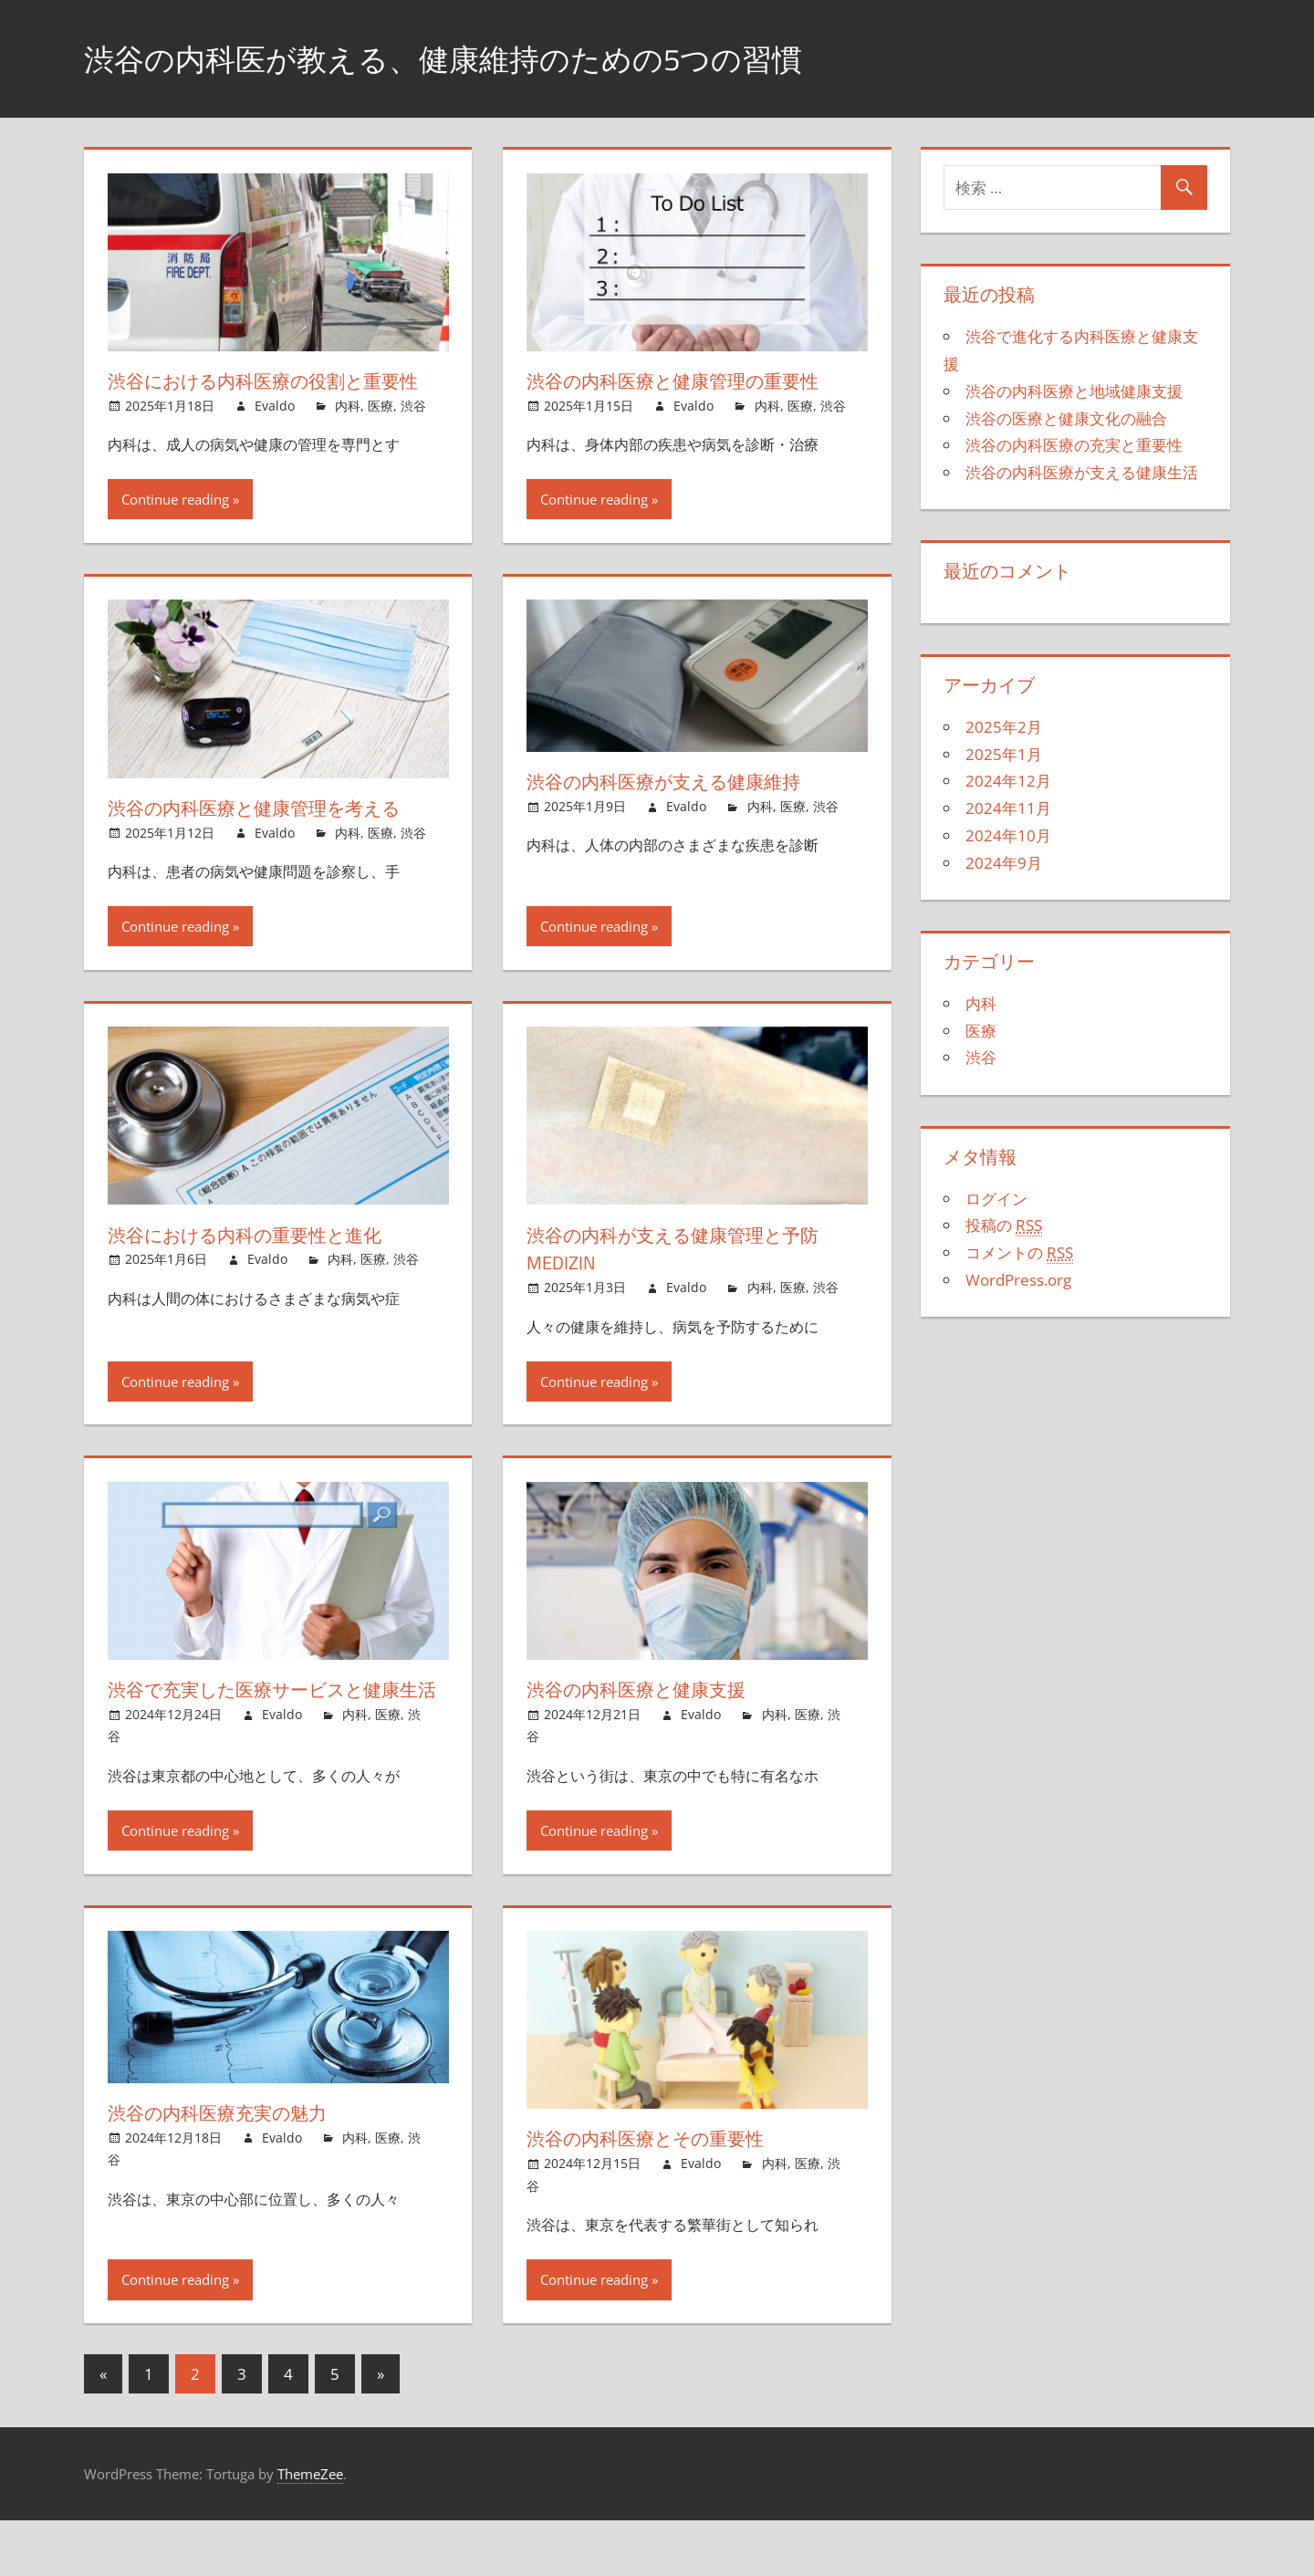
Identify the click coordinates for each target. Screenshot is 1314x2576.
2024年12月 (1008, 780)
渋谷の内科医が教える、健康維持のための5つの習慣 (475, 58)
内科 (347, 434)
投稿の (1003, 1225)
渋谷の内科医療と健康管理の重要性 (688, 380)
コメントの (1019, 1253)
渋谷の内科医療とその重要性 (659, 2194)
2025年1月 (1003, 754)
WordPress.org (1018, 1279)
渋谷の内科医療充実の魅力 (229, 2168)
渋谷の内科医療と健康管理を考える (270, 835)
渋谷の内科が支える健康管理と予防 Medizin (689, 1276)
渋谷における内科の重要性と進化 (261, 1262)
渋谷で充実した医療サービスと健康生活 (271, 1731)
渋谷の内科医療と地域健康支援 (1074, 391)
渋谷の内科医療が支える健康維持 (679, 809)
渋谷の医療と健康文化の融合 (1066, 418)
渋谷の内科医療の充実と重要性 (1074, 444)
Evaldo (275, 434)
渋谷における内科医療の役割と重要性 (271, 394)
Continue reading (175, 527)
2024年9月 (1003, 862)
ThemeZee (310, 2529)
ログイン (996, 1198)
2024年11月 (1008, 808)
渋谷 (413, 434)
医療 (380, 434)
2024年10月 (1008, 835)
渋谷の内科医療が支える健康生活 (1081, 472)
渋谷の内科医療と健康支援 (648, 1717)
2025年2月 (1003, 726)
